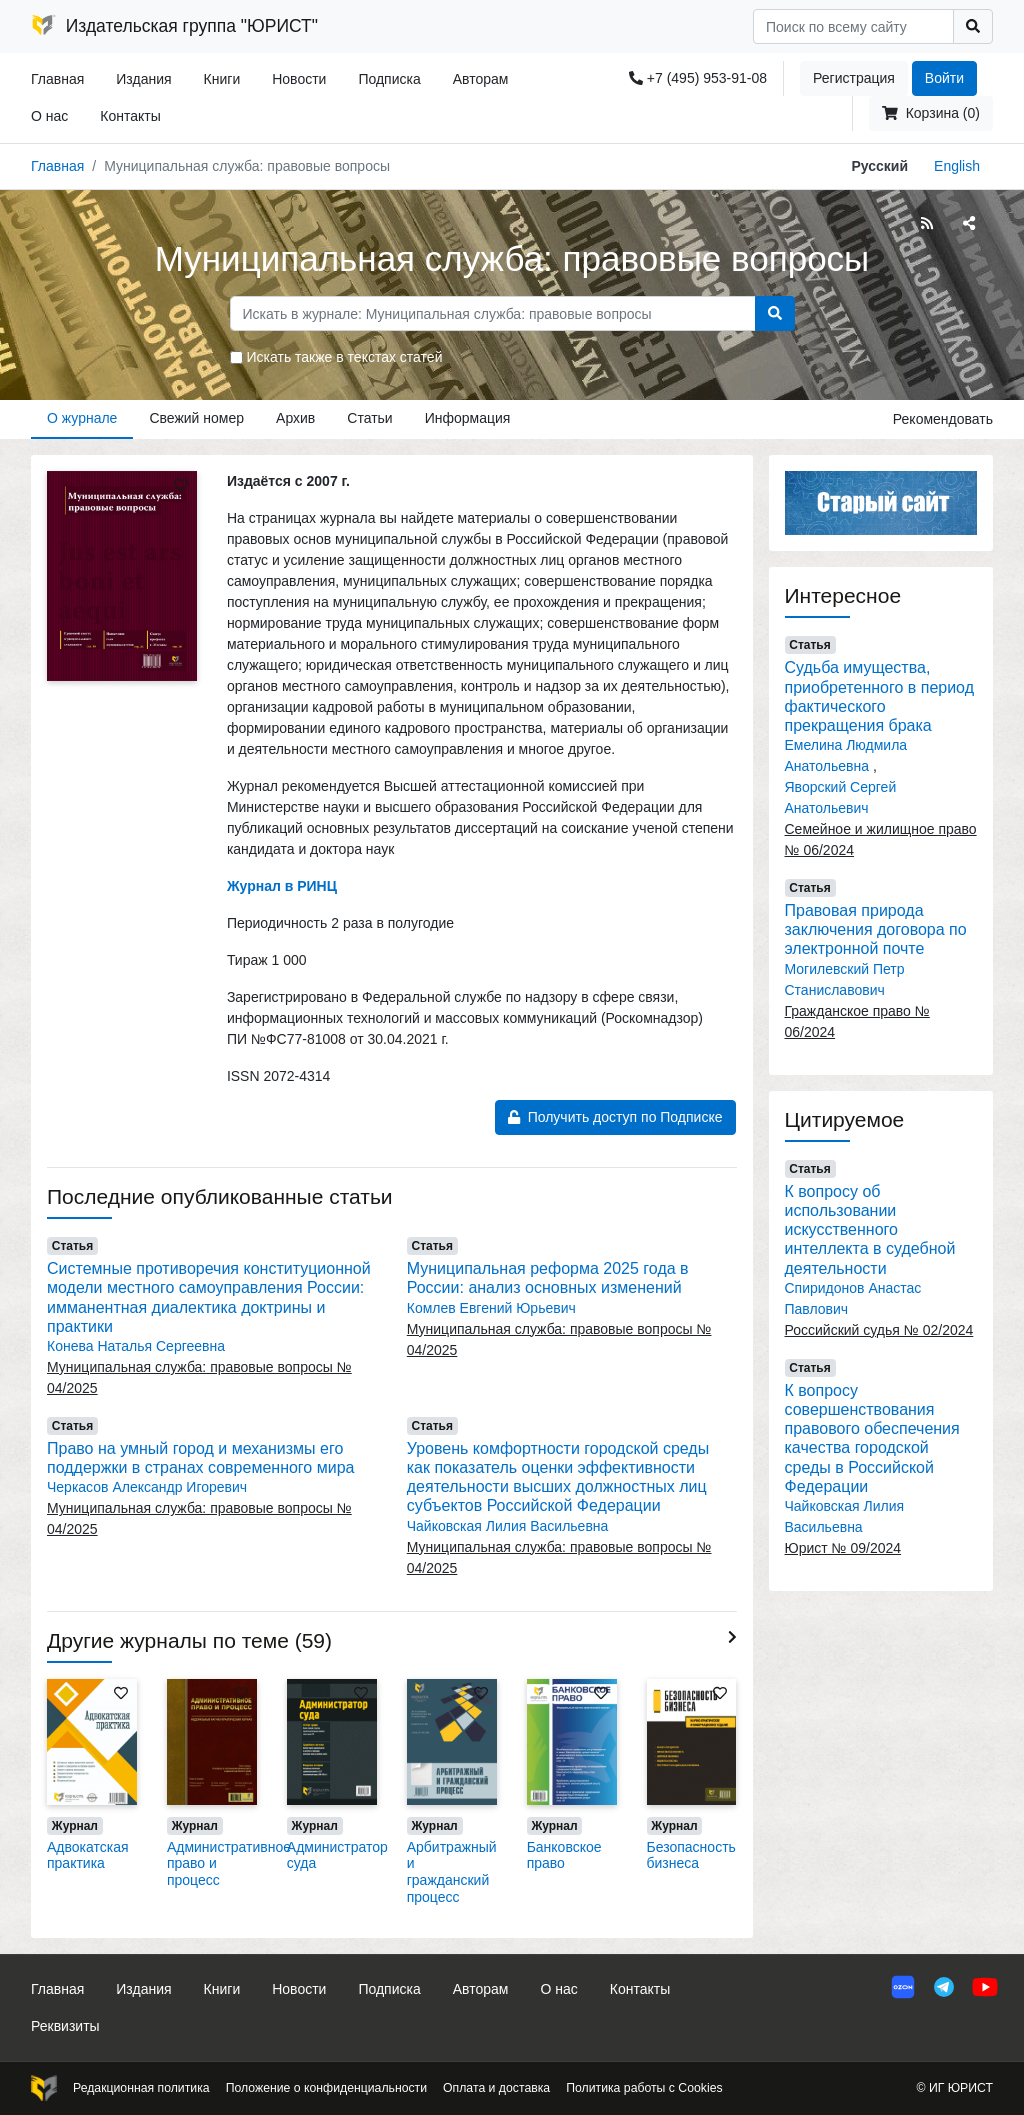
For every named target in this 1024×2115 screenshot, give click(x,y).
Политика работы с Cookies (644, 2088)
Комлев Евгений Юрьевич (491, 1308)
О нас (49, 116)
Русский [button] (879, 166)
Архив (295, 418)
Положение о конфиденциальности (326, 2088)
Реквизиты (65, 2026)
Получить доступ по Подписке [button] (615, 1117)
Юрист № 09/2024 (843, 1548)
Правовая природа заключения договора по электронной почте (876, 929)
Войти (944, 78)
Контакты (130, 116)
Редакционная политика (141, 2088)
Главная (57, 79)
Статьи (369, 418)
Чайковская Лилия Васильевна (508, 1526)
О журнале (82, 418)
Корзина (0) (931, 113)
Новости (299, 79)
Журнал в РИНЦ (282, 886)
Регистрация (854, 78)
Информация (468, 418)
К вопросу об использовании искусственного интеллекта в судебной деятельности (870, 1230)
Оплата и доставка (496, 2088)
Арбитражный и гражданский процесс (452, 1872)
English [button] (957, 166)
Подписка (389, 79)
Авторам (481, 79)
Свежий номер (196, 418)
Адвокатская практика (88, 1855)
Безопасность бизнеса (691, 1855)
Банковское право (564, 1855)
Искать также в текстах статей (345, 357)
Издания (143, 79)
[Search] (853, 26)
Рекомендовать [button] (943, 419)
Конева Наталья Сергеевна (136, 1346)
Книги (222, 79)
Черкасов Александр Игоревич (147, 1487)
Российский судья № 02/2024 (879, 1330)
